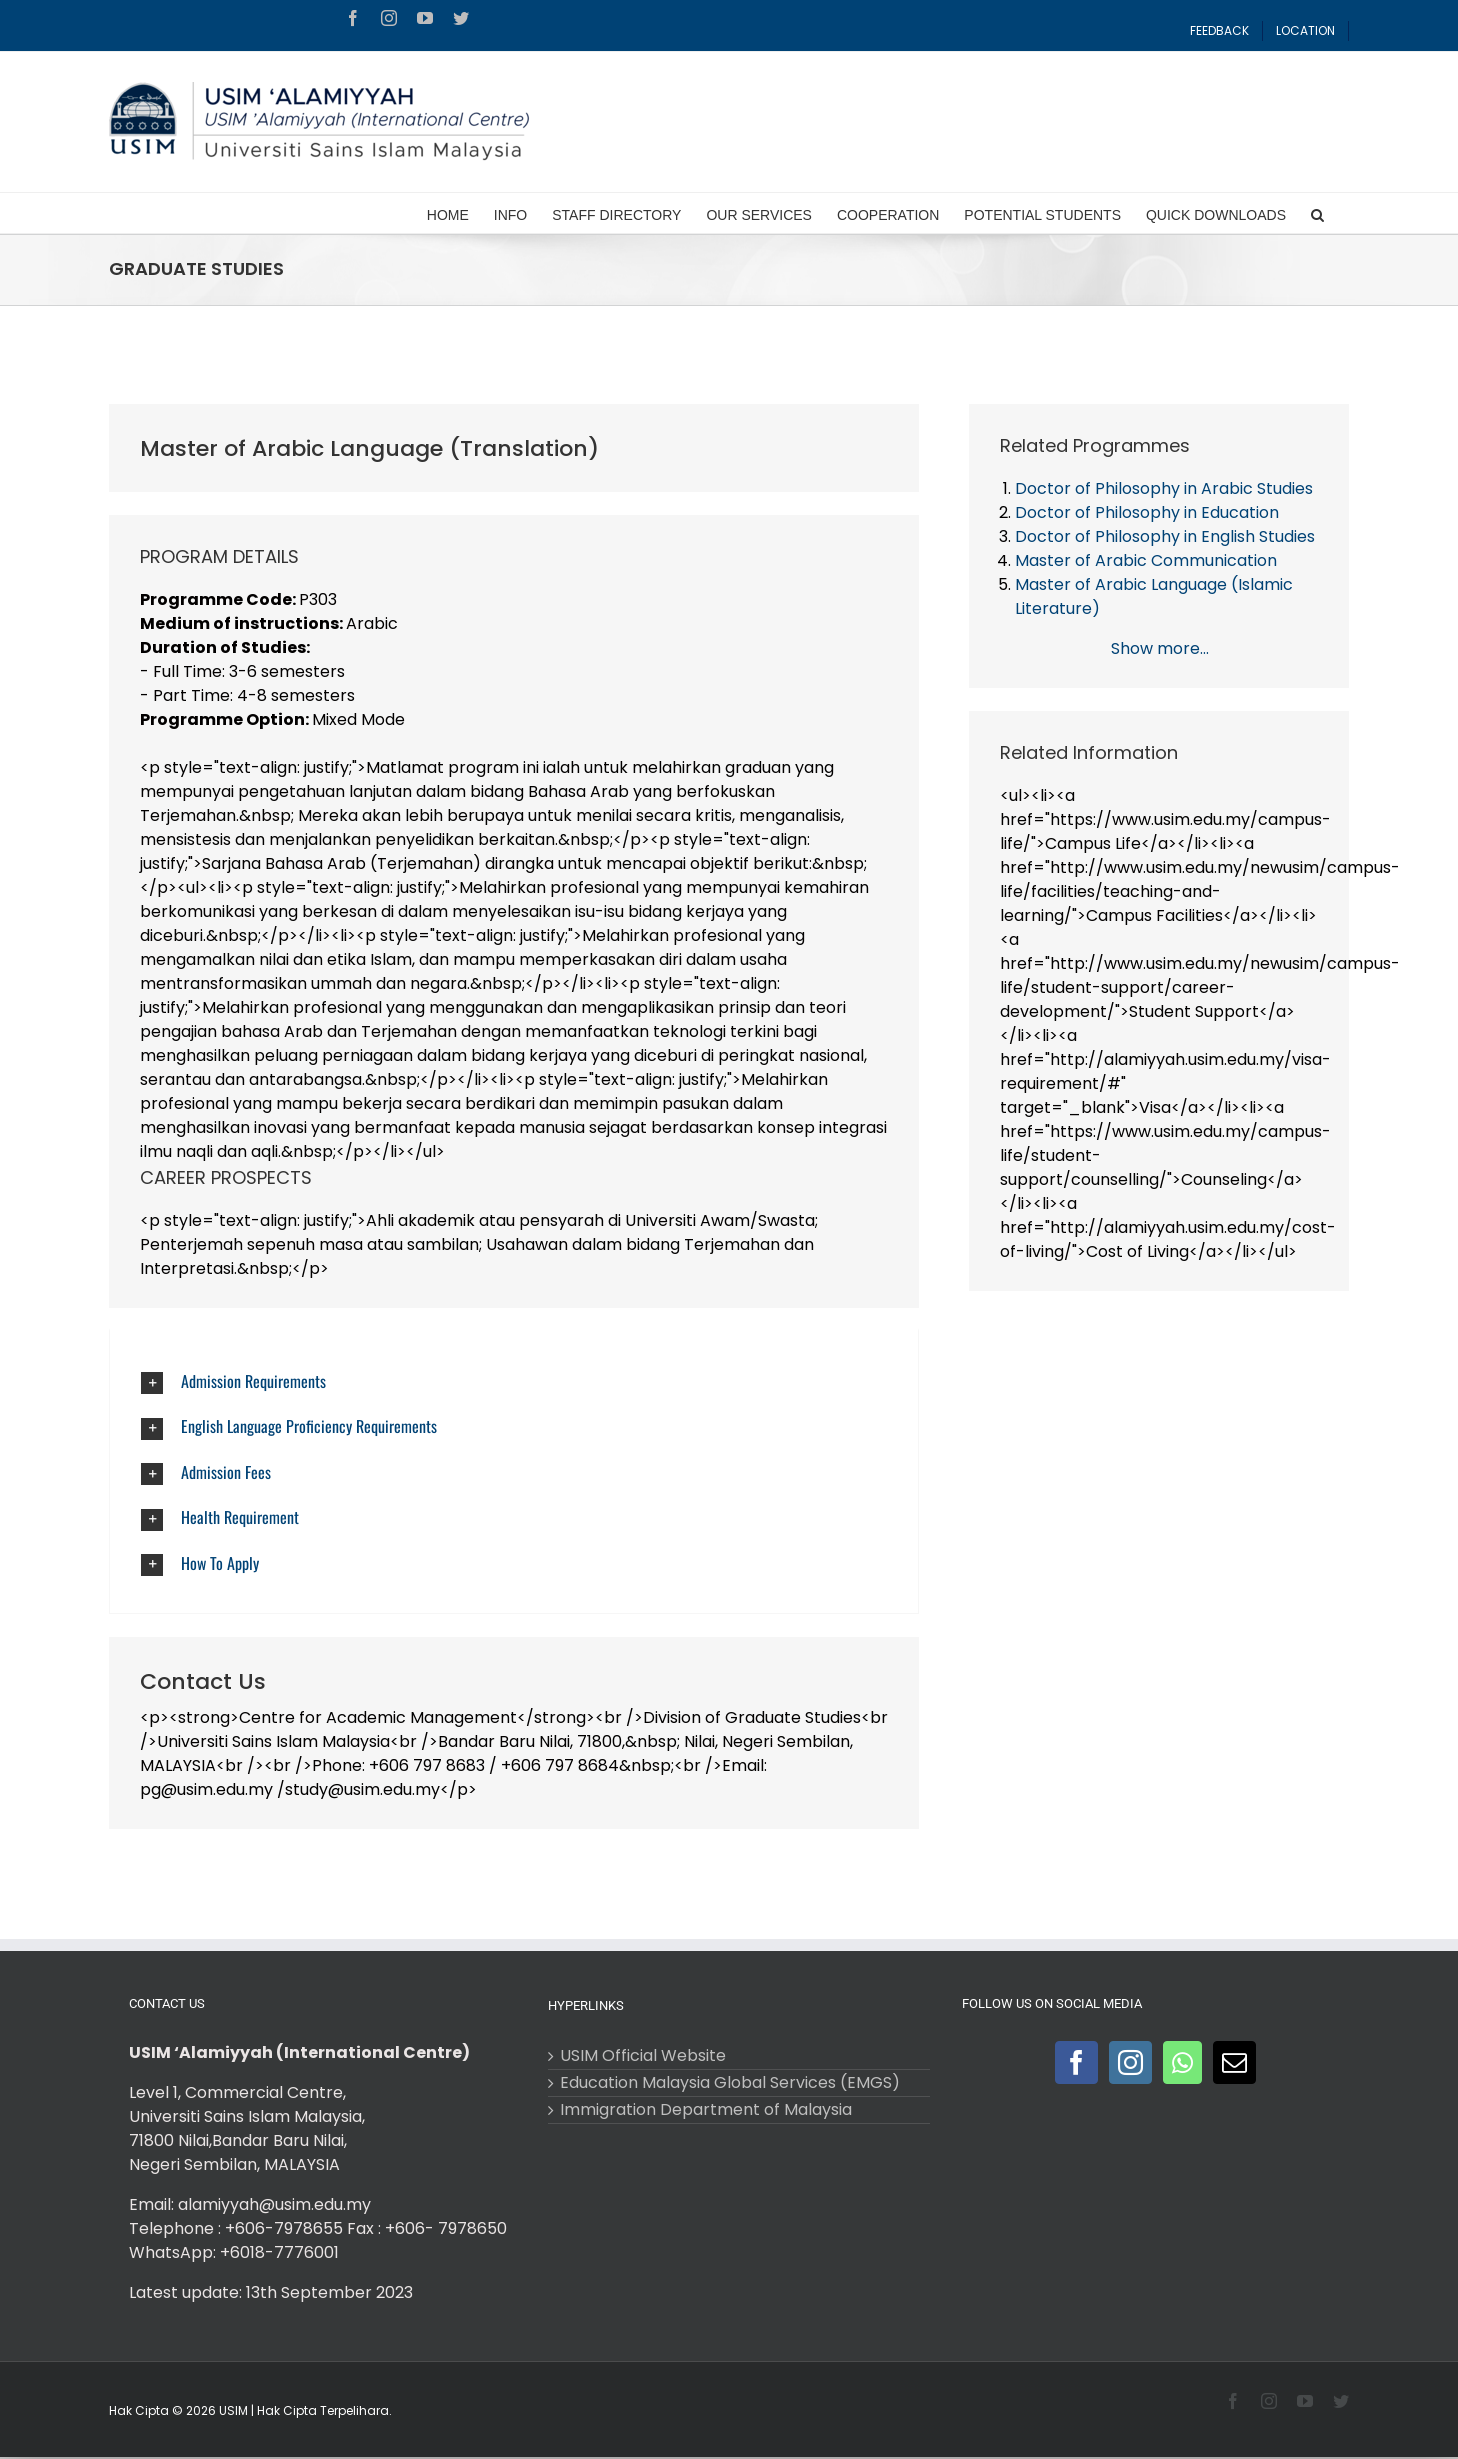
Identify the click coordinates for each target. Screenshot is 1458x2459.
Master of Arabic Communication (1146, 560)
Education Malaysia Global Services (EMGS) (730, 2083)
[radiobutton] (515, 1381)
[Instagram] (1130, 2062)
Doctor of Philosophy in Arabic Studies (1164, 488)
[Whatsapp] (1182, 2062)
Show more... (1160, 648)
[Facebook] (1076, 2062)
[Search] (1317, 213)
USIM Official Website (643, 2056)
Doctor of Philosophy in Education (1147, 512)
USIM (233, 2410)
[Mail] (1234, 2062)
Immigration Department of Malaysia (706, 2110)
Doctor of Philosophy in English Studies (1165, 536)
